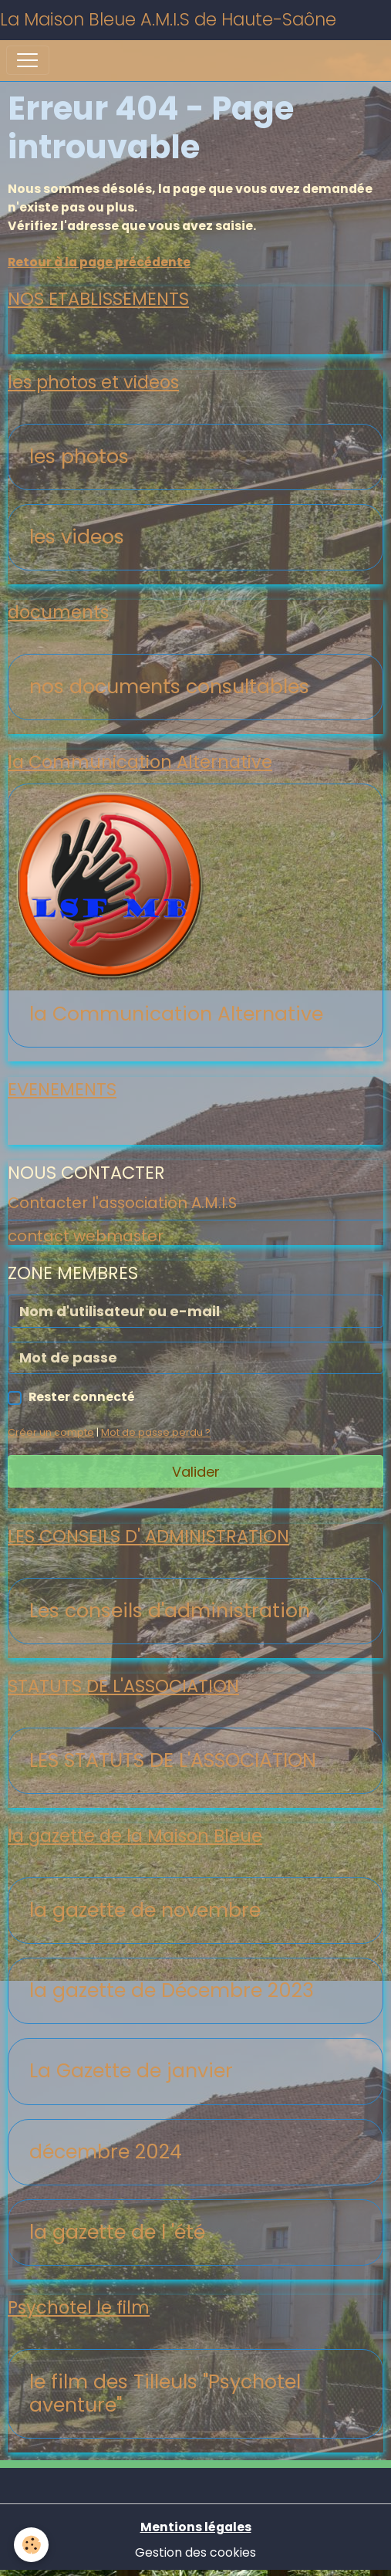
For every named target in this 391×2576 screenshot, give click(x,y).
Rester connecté (82, 1397)
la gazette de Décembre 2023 (171, 1990)
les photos (79, 457)
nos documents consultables (169, 687)
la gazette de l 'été (117, 2232)
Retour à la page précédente (99, 262)
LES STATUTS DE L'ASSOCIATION (172, 1760)
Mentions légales (195, 2527)
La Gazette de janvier (131, 2071)
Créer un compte (51, 1432)
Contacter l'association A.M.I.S (122, 1203)
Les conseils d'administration (169, 1611)
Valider (196, 1471)
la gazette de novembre (145, 1910)
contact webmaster (85, 1236)
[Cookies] (31, 2544)
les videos (76, 537)
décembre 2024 (105, 2152)
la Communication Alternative (176, 1014)
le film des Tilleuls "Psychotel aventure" (165, 2394)
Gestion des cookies (195, 2552)
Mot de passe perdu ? (156, 1432)
